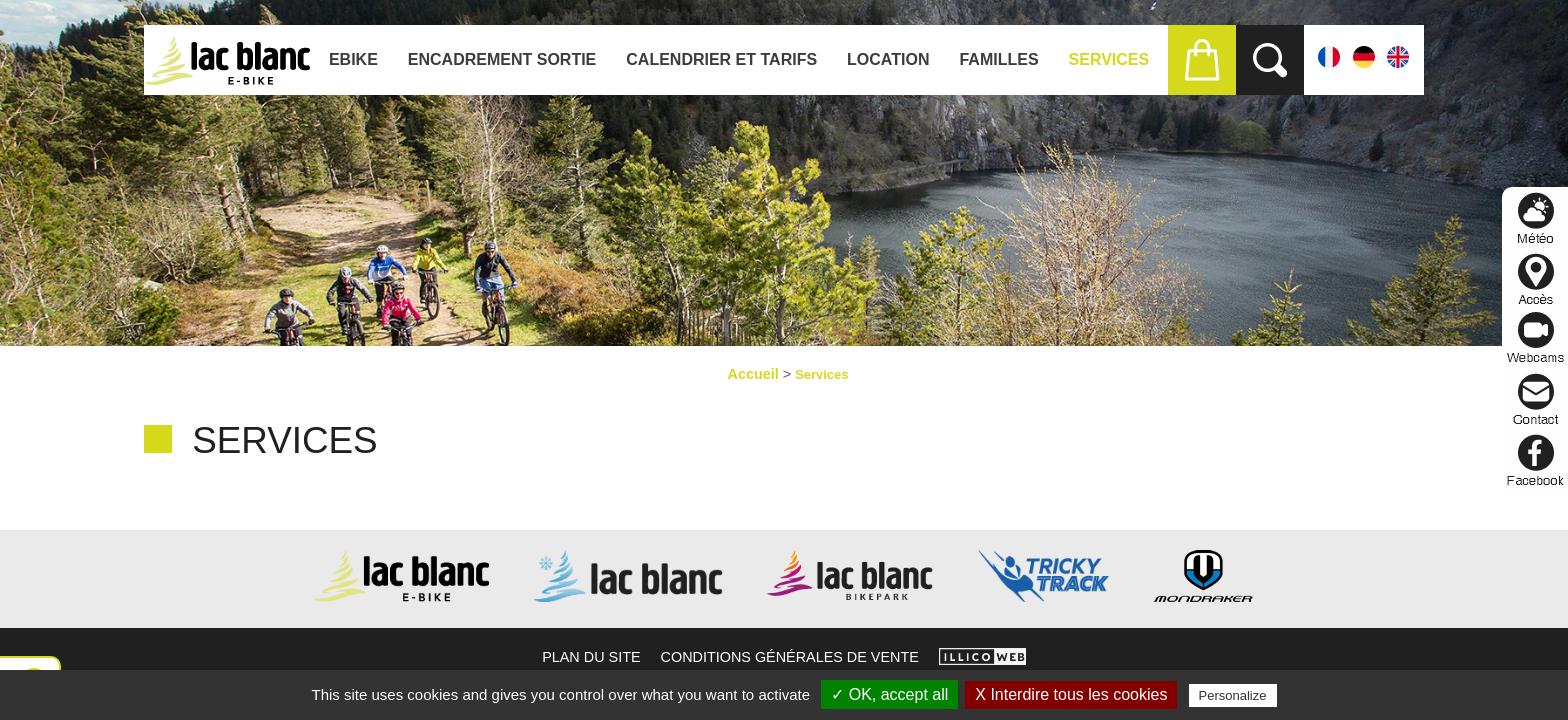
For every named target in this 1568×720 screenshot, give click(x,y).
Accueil (753, 374)
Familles (998, 59)
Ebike (353, 59)
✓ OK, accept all (889, 694)
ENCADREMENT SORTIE (502, 59)
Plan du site (591, 657)
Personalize (1233, 695)
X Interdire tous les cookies (1071, 694)
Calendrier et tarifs (721, 59)
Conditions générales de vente (790, 657)
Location (888, 59)
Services (1109, 59)
